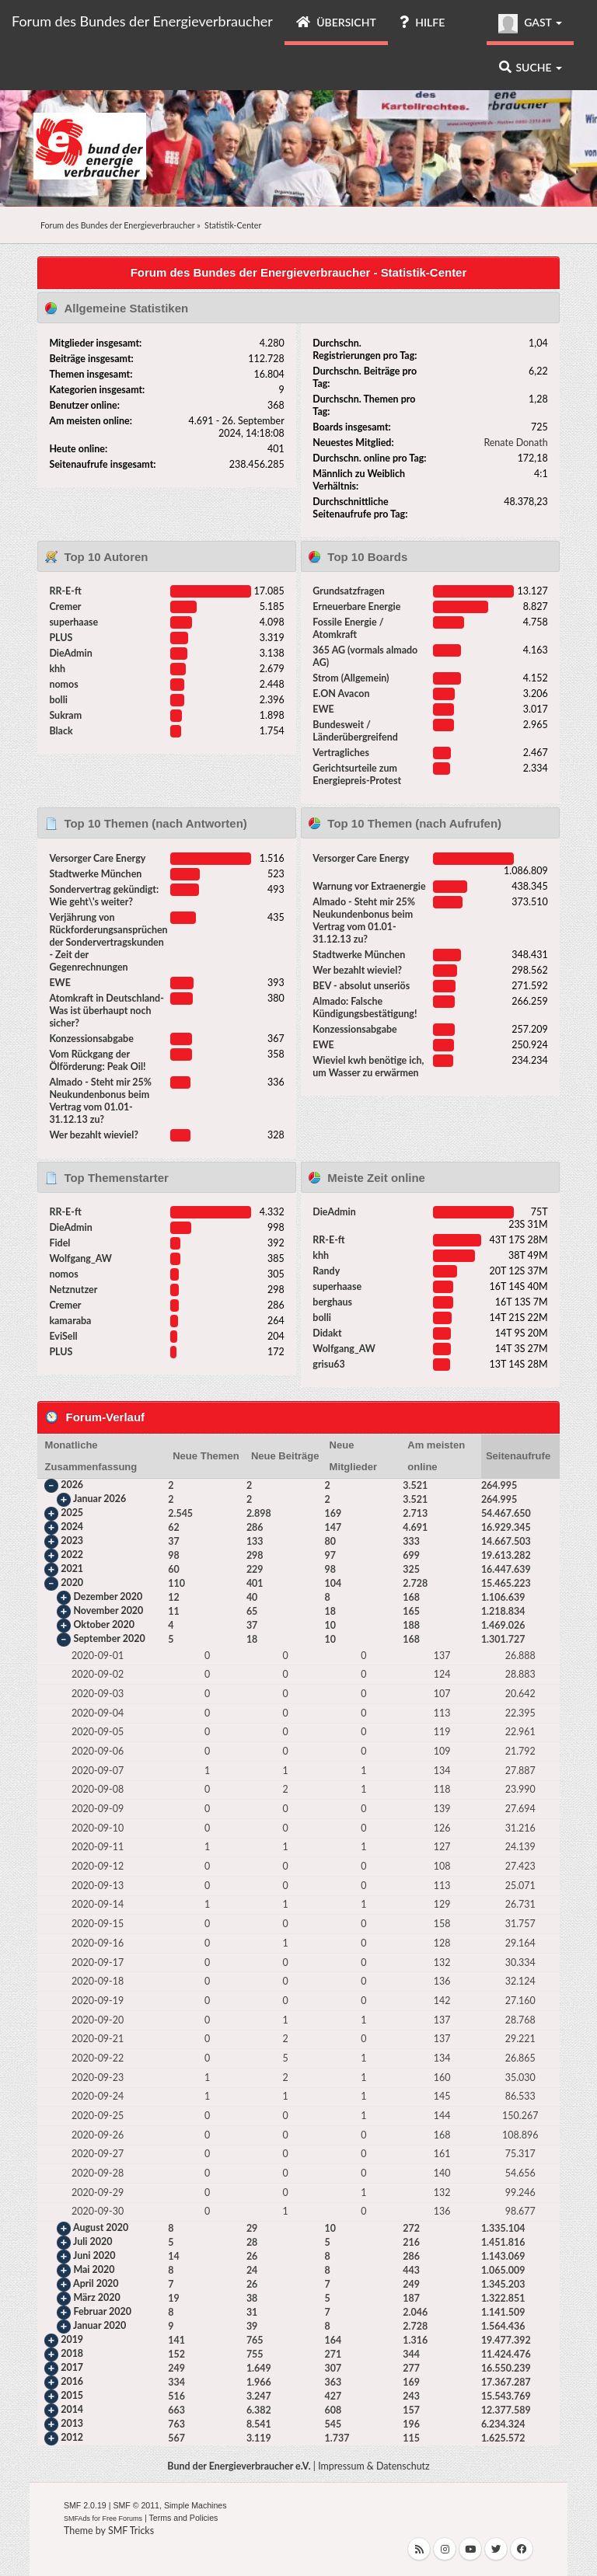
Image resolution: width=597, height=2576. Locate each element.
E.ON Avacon (340, 693)
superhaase (73, 622)
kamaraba (70, 1320)
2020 (72, 1582)
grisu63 (328, 1364)
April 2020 (96, 2284)
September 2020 (109, 1638)
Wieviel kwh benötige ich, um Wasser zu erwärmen (368, 1066)
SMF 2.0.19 (85, 2505)
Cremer (65, 606)
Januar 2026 (99, 1498)
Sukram (65, 715)
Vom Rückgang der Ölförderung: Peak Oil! (97, 1060)
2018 (72, 2354)
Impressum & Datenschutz (374, 2466)
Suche (530, 67)
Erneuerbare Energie (356, 606)
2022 (72, 1554)
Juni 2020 (94, 2256)
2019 (72, 2340)
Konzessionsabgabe (91, 1038)
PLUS (60, 637)
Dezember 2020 (107, 1596)
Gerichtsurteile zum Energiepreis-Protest (356, 774)
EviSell (63, 1336)
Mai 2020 (93, 2270)
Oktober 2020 (103, 1624)
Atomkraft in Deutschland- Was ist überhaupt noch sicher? (106, 1010)
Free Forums (123, 2518)
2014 (72, 2410)
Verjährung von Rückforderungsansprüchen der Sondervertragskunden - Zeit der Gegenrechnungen (108, 942)
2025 (72, 1512)
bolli (58, 700)
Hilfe (422, 22)
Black (60, 731)
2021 (72, 1568)
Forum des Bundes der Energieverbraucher (142, 21)
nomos (63, 684)
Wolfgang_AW (80, 1258)
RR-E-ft (65, 591)
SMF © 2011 (136, 2505)
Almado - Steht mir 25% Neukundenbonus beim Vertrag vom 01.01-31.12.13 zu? (100, 1100)
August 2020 (100, 2228)
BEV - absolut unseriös (361, 986)
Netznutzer (73, 1289)
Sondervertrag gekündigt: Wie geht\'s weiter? (104, 896)
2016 (72, 2382)
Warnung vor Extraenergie (368, 886)
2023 (72, 1540)
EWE (322, 709)
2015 (72, 2396)
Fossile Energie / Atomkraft (347, 628)
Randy (326, 1271)
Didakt (326, 1333)
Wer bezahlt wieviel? (93, 1135)
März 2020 (96, 2298)
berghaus (332, 1302)
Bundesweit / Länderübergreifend (355, 731)
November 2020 (108, 1610)
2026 (72, 1484)
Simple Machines (195, 2505)
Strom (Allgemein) (350, 678)
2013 (72, 2424)
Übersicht (336, 22)
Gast (530, 23)
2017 (72, 2368)
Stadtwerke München (95, 874)
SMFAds (77, 2518)
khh (57, 669)
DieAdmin (70, 653)
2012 (72, 2438)
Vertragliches (340, 752)
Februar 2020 (102, 2312)
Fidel (59, 1243)
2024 (72, 1526)
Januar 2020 (99, 2326)
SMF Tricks (131, 2530)
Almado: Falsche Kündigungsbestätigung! (364, 1007)
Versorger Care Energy (97, 858)
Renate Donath (515, 442)
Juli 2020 (92, 2242)
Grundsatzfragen (348, 591)
